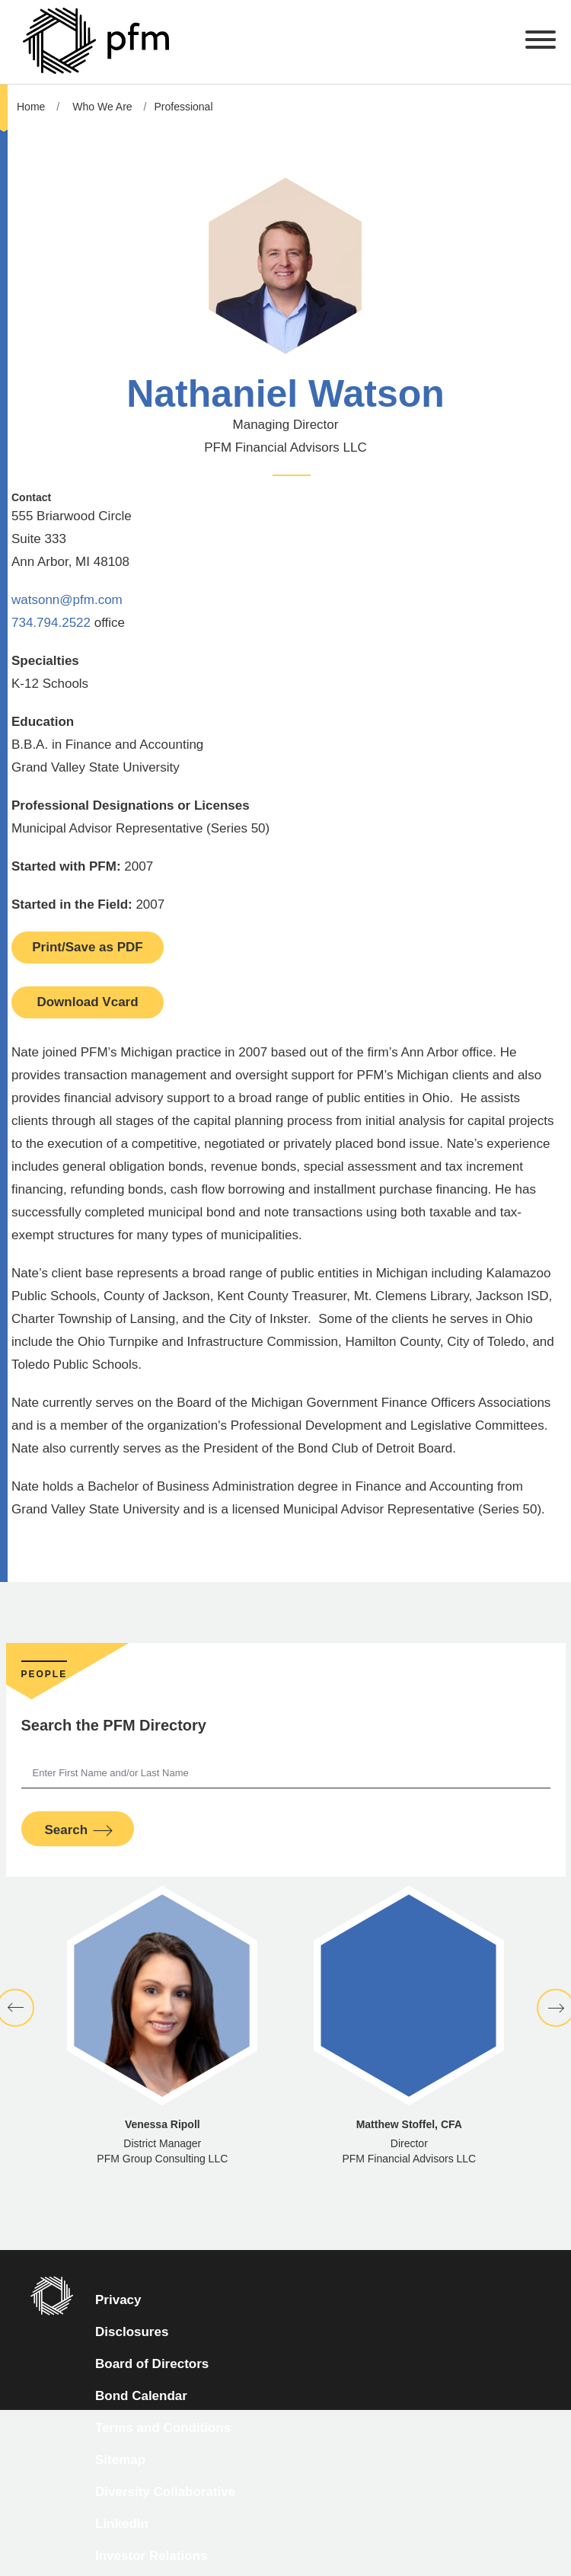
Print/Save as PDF (87, 947)
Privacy (118, 2300)
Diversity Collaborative (165, 2492)
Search (66, 1830)
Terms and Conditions (163, 2428)
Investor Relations (151, 2556)
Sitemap (120, 2460)
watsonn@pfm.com (67, 600)
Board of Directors (152, 2364)
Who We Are (102, 107)
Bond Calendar (141, 2396)
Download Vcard (87, 1002)
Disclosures (131, 2332)
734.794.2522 (51, 622)
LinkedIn (121, 2524)
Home (31, 107)
